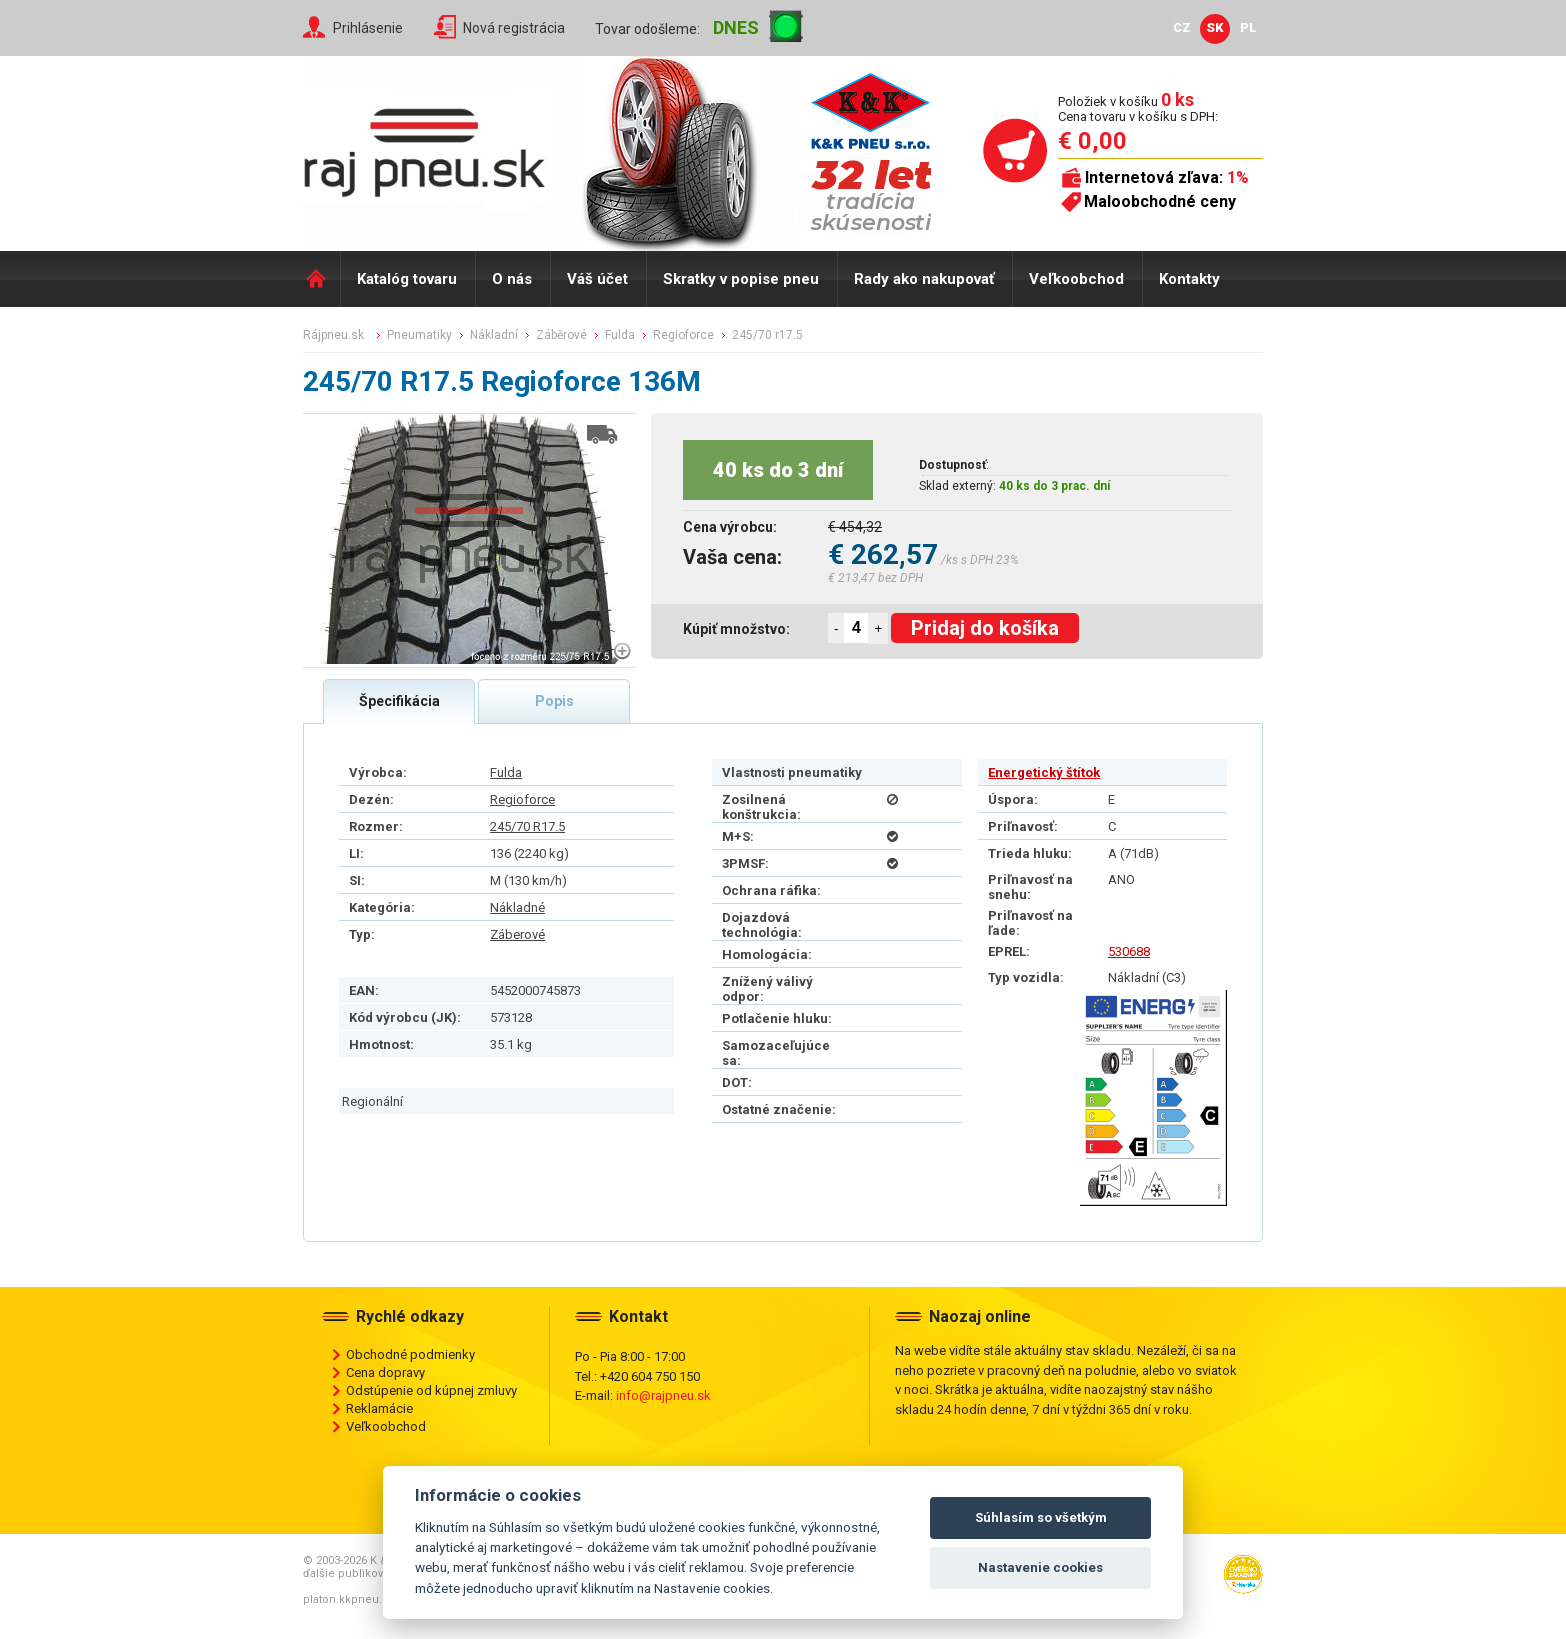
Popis (554, 701)
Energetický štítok (1044, 772)
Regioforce (522, 799)
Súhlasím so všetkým (1041, 1517)
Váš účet (597, 279)
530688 (1129, 951)
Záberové (517, 934)
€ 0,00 (1092, 141)
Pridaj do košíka (985, 628)
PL (1248, 27)
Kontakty (1189, 279)
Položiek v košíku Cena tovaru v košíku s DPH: (1138, 108)
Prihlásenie (368, 28)
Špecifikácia (399, 701)
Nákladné (517, 907)
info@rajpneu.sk (663, 1395)
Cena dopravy (385, 1372)
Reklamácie (379, 1408)
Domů (321, 279)
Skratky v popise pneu (741, 279)
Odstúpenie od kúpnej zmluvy (431, 1390)
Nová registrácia (514, 28)
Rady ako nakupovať (924, 279)
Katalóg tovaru (407, 279)
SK (1215, 27)
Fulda (506, 772)
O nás (512, 279)
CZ (1182, 27)
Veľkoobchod (1076, 279)
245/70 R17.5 (527, 826)
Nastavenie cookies (1040, 1567)
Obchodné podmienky (410, 1354)
